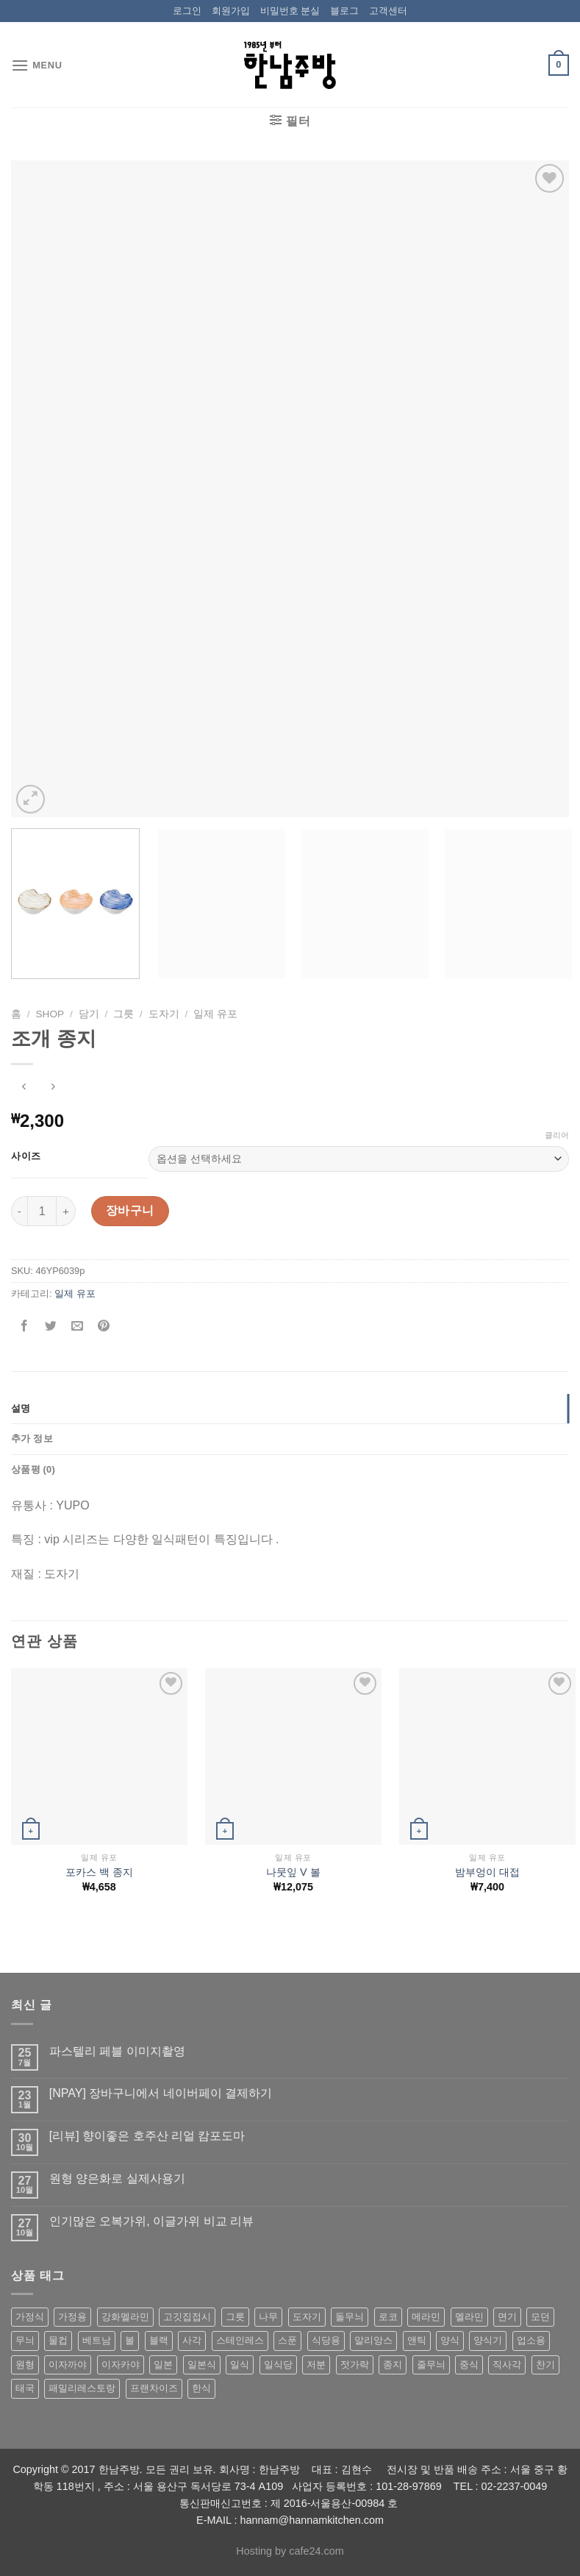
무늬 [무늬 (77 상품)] (25, 2340)
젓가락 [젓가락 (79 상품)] (354, 2364)
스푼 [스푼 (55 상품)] (287, 2340)
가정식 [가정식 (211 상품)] (29, 2316)
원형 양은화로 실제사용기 (117, 2178)
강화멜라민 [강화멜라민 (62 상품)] (125, 2316)
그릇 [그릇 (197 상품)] (235, 2316)
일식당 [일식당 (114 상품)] (278, 2364)
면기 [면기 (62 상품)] (507, 2316)
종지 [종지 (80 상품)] (392, 2364)
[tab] (290, 1408)
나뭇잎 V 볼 (293, 1872)
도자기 (163, 1014)
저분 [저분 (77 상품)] (316, 2364)
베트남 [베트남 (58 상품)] (96, 2340)
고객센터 (388, 10)
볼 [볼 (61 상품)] (130, 2340)
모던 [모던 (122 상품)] (540, 2316)
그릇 (123, 1014)
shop (50, 1014)
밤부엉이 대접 (487, 1872)
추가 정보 (32, 1438)
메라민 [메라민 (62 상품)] (426, 2316)
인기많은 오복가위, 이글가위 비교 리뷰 (151, 2221)
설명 (21, 1408)
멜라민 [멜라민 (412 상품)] (469, 2316)
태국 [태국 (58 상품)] (25, 2388)
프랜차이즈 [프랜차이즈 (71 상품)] (154, 2388)
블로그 (344, 10)
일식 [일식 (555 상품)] (239, 2364)
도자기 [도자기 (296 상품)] (307, 2316)
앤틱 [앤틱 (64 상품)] (416, 2340)
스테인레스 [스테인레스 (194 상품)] (240, 2340)
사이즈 (26, 1156)
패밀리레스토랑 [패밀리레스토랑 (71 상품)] (82, 2388)
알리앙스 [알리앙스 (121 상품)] (373, 2340)
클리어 (557, 1135)
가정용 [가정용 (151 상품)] (72, 2316)
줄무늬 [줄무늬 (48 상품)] (431, 2364)
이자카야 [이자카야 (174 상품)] (120, 2364)
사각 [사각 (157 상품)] (191, 2340)
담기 (89, 1014)
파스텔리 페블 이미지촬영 (117, 2051)
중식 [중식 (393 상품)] (469, 2364)
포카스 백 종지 (99, 1872)
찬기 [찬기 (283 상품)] (545, 2364)
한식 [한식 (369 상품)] (201, 2388)
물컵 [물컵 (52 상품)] (58, 2340)
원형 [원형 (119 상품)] (25, 2364)
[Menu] (36, 65)
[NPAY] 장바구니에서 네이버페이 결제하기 (160, 2093)
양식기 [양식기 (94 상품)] (487, 2340)
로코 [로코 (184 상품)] (388, 2316)
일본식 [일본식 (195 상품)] (201, 2364)
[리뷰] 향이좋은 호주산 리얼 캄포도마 (147, 2136)
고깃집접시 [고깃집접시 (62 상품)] (187, 2316)
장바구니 (130, 1210)
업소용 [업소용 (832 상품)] (531, 2340)
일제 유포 (215, 1014)
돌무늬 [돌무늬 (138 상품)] (349, 2316)
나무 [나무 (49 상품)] (268, 2316)
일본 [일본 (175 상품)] (163, 2364)
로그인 (187, 10)
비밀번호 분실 (290, 10)
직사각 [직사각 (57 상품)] (507, 2364)
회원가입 (231, 10)
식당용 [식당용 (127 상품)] (326, 2340)
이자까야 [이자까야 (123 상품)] (68, 2364)
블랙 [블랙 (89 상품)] (158, 2340)
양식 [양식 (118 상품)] (449, 2340)
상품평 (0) (33, 1469)
